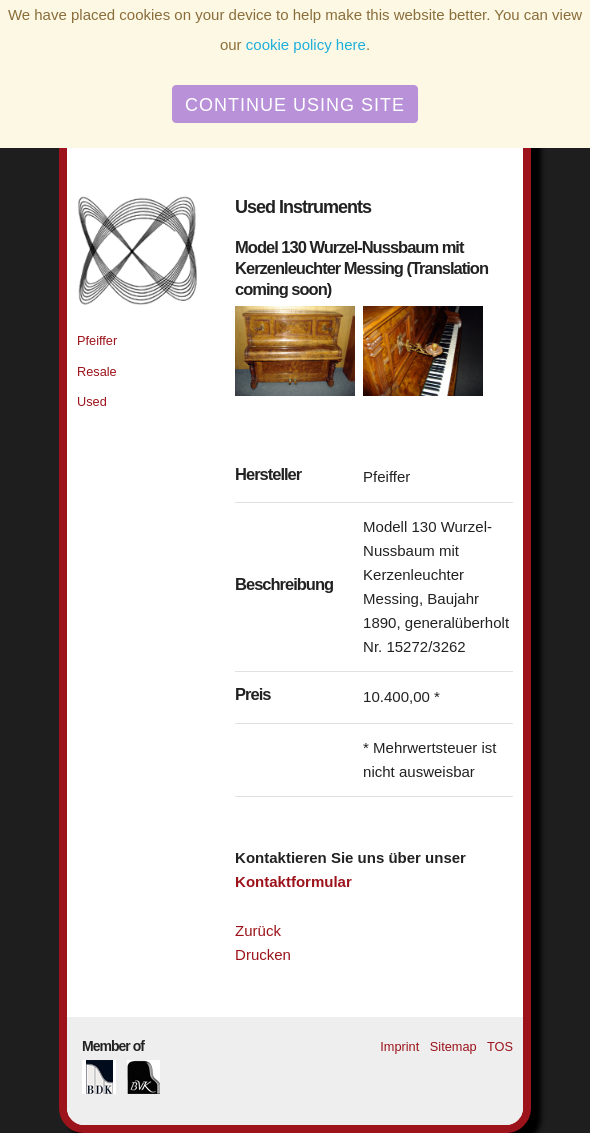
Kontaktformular (293, 881)
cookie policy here (306, 44)
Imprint (399, 1046)
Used (92, 401)
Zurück (258, 930)
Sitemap (453, 1046)
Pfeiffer (97, 340)
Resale (97, 371)
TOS (500, 1046)
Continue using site (295, 105)
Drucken (263, 954)
